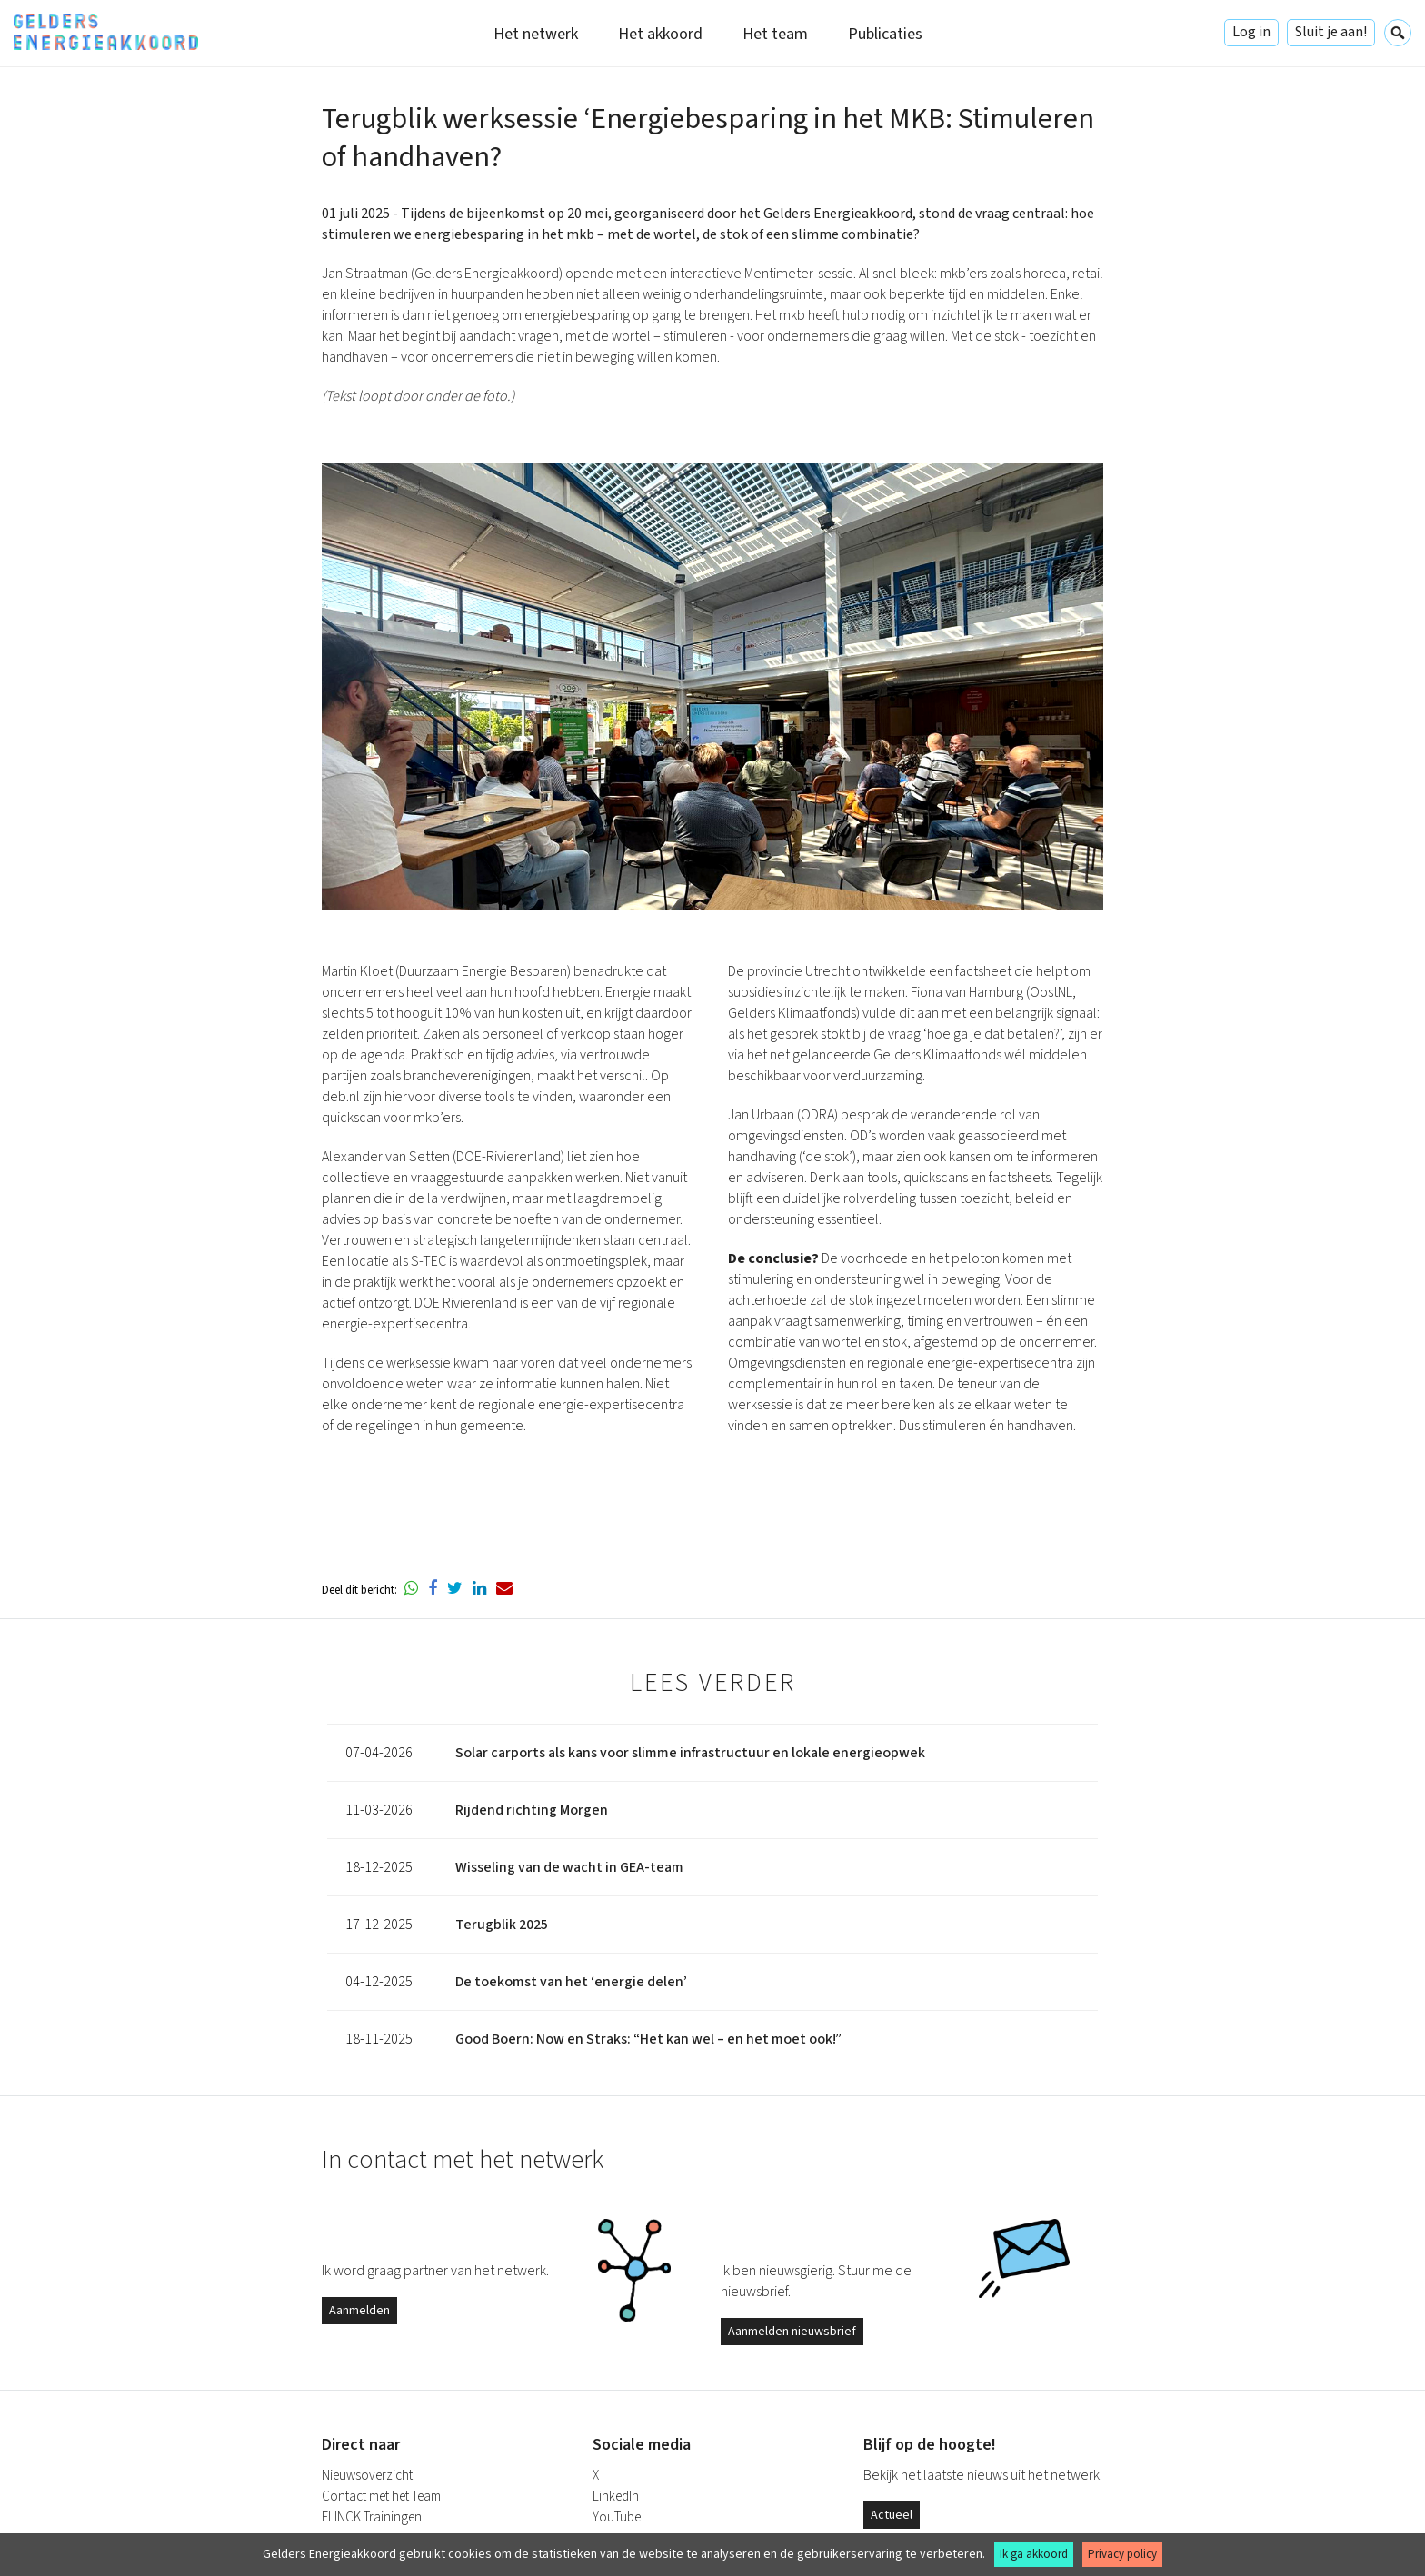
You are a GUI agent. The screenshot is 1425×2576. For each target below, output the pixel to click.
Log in (1251, 32)
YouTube (617, 2517)
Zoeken (1397, 32)
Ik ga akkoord (1034, 2554)
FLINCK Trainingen (372, 2517)
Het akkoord (660, 34)
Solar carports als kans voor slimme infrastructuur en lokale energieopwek (690, 1753)
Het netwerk (535, 34)
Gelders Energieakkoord (106, 32)
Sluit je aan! (1331, 32)
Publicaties (885, 34)
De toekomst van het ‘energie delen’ (571, 1982)
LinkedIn (616, 2496)
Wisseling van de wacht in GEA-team (569, 1867)
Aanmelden (359, 2311)
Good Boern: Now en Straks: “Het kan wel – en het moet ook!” (648, 2039)
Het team (775, 34)
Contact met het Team (381, 2496)
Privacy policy (1122, 2554)
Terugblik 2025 (501, 1924)
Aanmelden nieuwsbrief (792, 2331)
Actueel (891, 2515)
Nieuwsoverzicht (367, 2475)
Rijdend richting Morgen (531, 1810)
